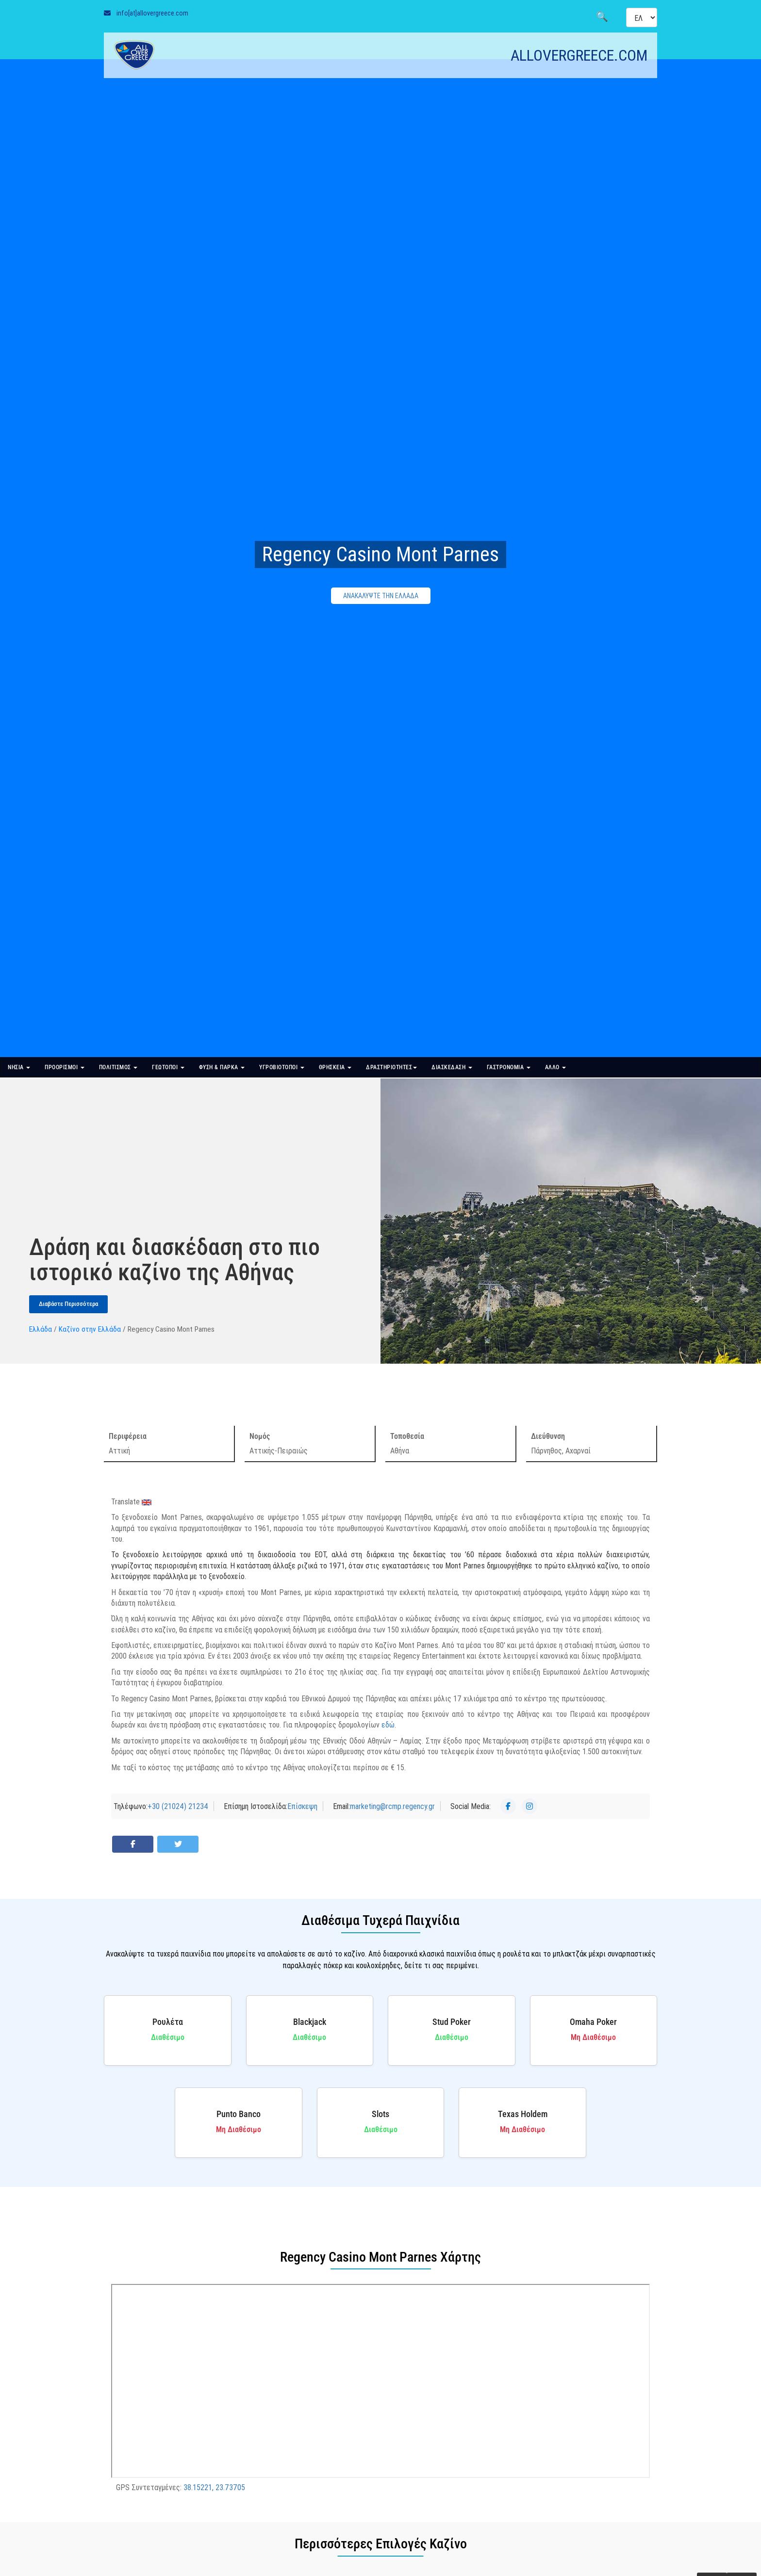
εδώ (388, 1724)
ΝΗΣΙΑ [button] (19, 1067)
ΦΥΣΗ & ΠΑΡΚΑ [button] (222, 1067)
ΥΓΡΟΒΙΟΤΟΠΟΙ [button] (281, 1067)
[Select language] (641, 17)
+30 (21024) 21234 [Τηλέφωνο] (178, 1806)
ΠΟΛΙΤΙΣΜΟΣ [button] (118, 1067)
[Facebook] (508, 1806)
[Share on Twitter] (178, 1844)
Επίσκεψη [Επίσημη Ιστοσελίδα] (302, 1806)
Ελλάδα (40, 1329)
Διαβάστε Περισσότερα (68, 1303)
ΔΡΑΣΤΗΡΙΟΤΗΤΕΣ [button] (391, 1067)
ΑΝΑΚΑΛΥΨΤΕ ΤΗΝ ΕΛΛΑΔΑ (380, 595)
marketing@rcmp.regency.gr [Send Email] (392, 1806)
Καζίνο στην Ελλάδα (90, 1329)
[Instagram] (529, 1806)
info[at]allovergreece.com (152, 13)
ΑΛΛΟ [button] (555, 1067)
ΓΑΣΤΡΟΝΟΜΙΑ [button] (508, 1067)
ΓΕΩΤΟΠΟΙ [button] (168, 1067)
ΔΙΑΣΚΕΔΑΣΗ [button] (451, 1067)
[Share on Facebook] (132, 1844)
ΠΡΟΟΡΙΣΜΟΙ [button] (64, 1067)
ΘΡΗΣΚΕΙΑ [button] (335, 1067)
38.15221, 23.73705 (214, 2487)
